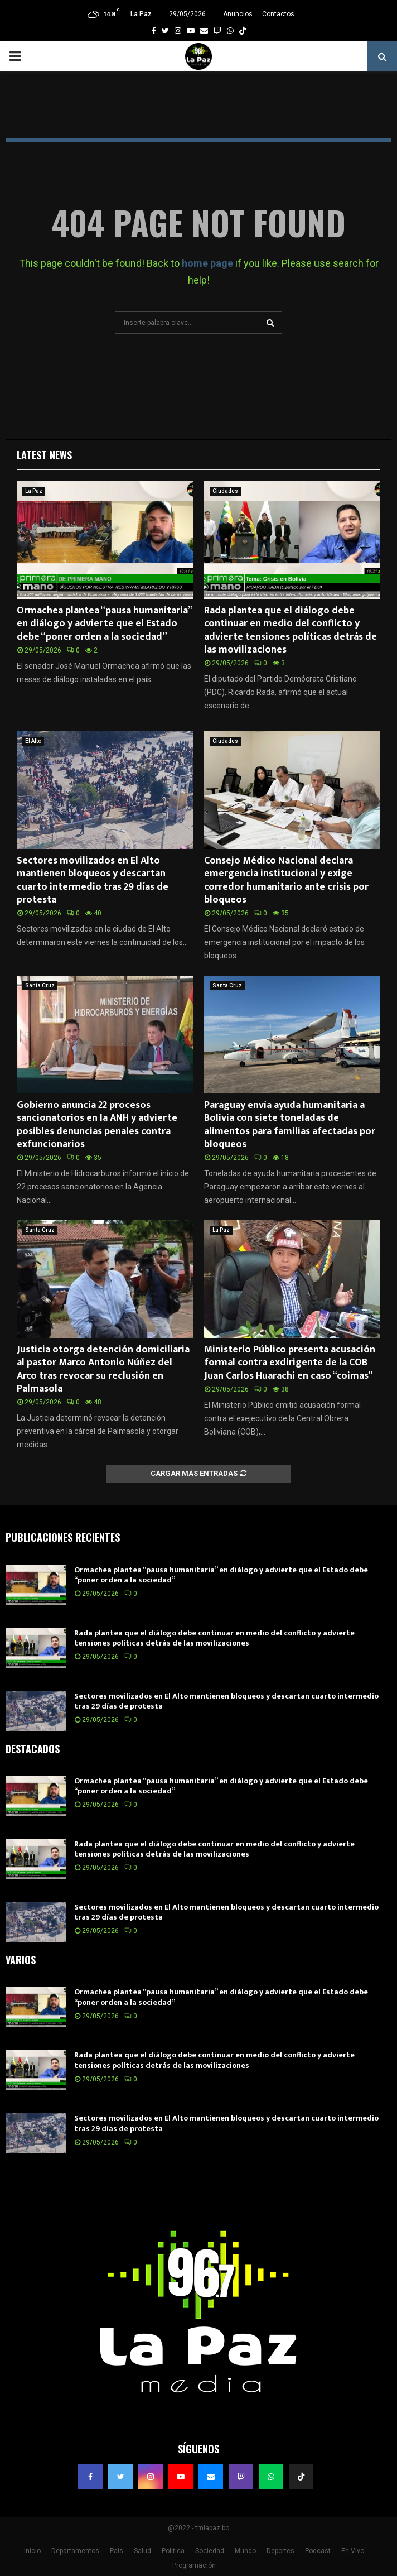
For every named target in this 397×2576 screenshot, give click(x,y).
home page (207, 263)
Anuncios (238, 14)
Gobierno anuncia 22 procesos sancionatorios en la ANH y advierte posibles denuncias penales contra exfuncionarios (97, 1125)
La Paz (33, 491)
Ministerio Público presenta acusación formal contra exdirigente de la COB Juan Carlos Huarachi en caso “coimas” (289, 1362)
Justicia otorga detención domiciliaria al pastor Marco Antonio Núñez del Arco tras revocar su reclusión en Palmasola (103, 1369)
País (116, 2551)
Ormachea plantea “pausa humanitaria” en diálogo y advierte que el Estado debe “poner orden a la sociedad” (104, 623)
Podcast (318, 2551)
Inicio (32, 2551)
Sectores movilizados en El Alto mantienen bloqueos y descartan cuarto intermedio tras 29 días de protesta (92, 880)
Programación (194, 2565)
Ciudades (225, 491)
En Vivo (352, 2551)
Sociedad (209, 2551)
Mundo (245, 2551)
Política (173, 2551)
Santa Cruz (40, 985)
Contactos (278, 14)
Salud (142, 2551)
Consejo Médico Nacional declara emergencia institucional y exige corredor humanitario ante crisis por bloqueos (286, 880)
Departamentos (75, 2551)
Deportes (280, 2551)
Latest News (44, 455)
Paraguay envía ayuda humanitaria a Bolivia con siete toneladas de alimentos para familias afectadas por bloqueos (289, 1125)
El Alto (33, 741)
